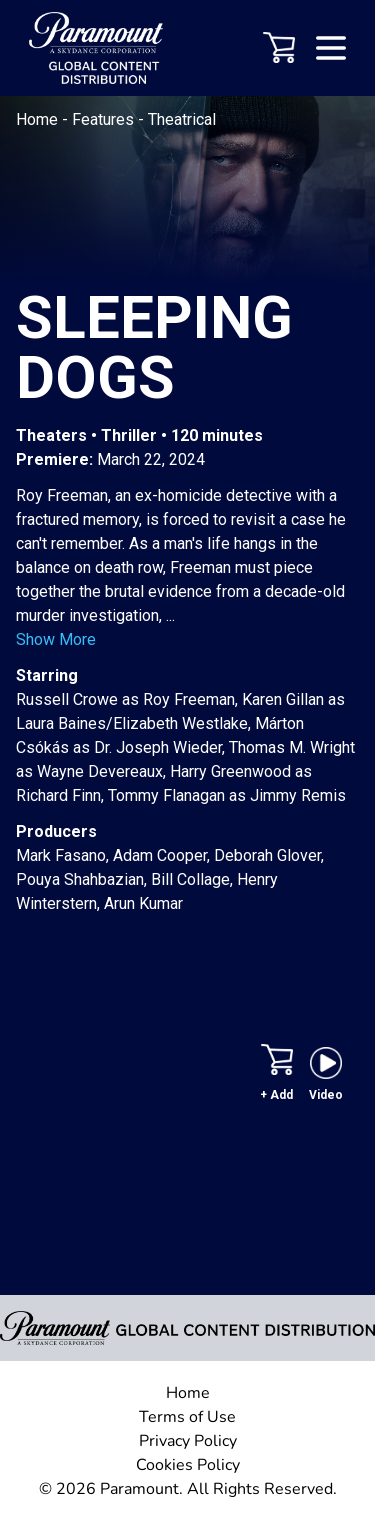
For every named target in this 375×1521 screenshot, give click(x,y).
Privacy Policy (188, 1441)
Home (39, 119)
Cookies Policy (188, 1465)
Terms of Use (187, 1417)
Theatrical (182, 119)
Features (105, 119)
